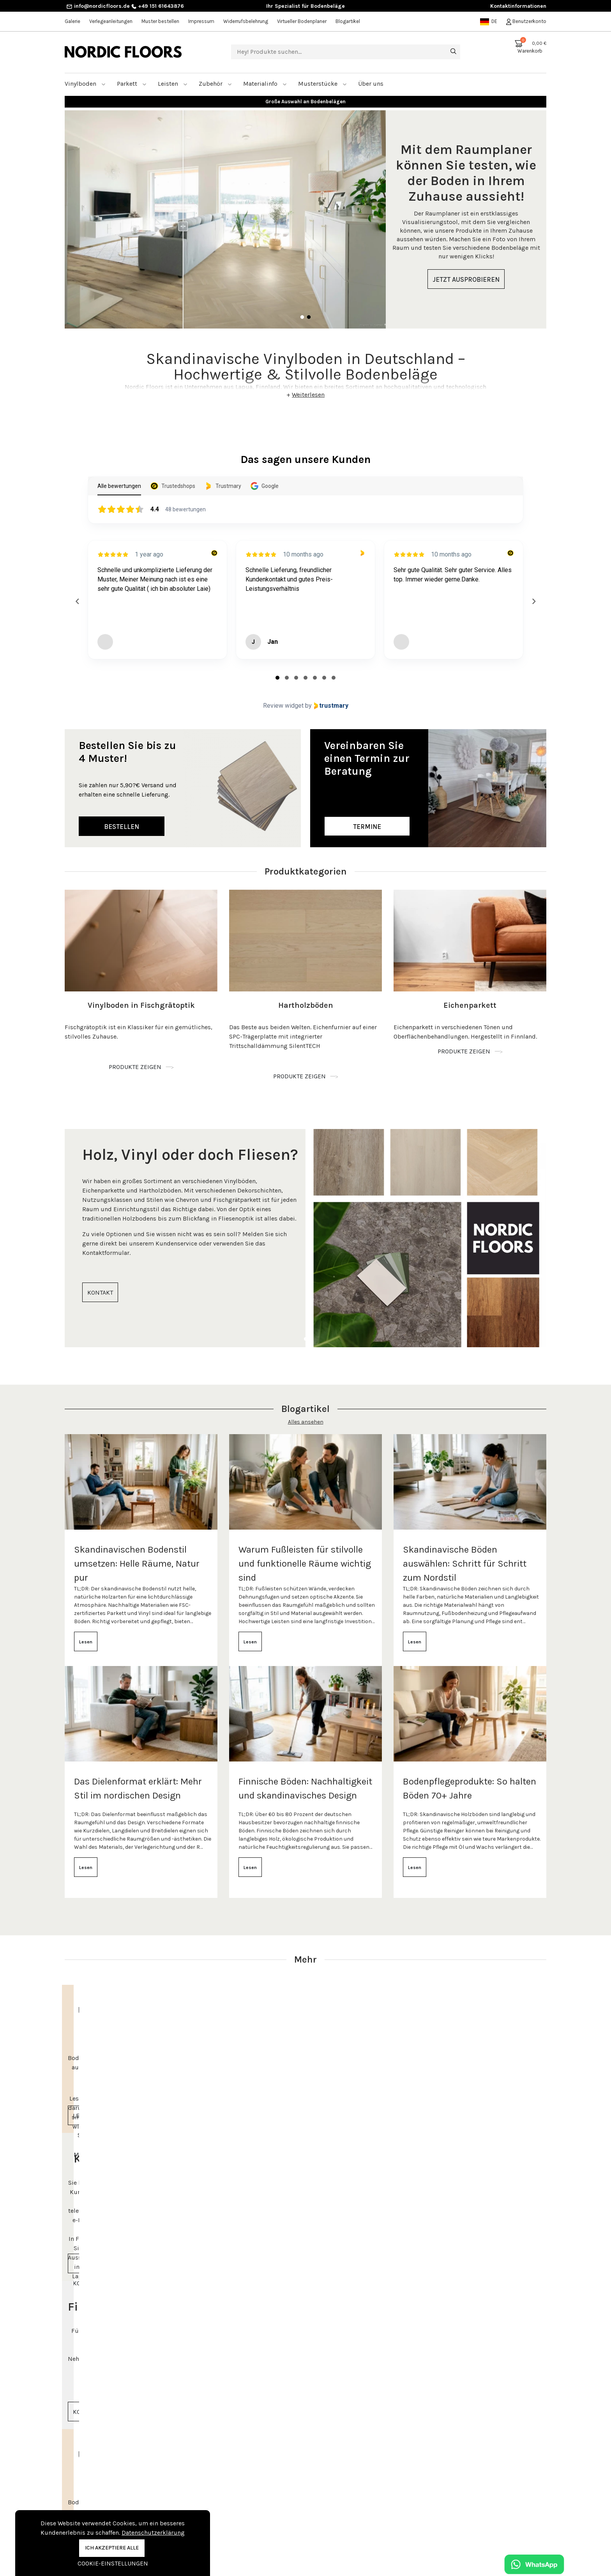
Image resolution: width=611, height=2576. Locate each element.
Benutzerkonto (526, 21)
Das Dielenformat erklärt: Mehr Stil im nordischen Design (138, 1779)
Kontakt (199, 2501)
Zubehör (215, 74)
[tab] (277, 668)
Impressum (201, 21)
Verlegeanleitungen (110, 21)
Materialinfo (265, 74)
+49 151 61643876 (157, 6)
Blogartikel (348, 21)
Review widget (283, 696)
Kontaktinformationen (518, 6)
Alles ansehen (305, 1412)
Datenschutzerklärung (153, 2532)
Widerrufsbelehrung (245, 21)
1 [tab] (302, 308)
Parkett (132, 74)
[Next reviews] (533, 592)
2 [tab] (309, 308)
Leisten (172, 74)
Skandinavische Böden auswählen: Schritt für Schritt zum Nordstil (464, 1554)
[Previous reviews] (77, 592)
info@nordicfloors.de (98, 6)
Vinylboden (85, 74)
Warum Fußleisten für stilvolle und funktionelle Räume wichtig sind (304, 1554)
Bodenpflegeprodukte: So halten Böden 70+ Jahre (469, 1779)
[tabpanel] (305, 210)
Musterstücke (322, 74)
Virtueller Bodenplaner (302, 21)
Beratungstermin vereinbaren (483, 2502)
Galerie (72, 21)
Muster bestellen (160, 21)
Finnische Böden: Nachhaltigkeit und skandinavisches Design (305, 1779)
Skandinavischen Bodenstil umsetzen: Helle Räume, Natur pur (137, 1554)
